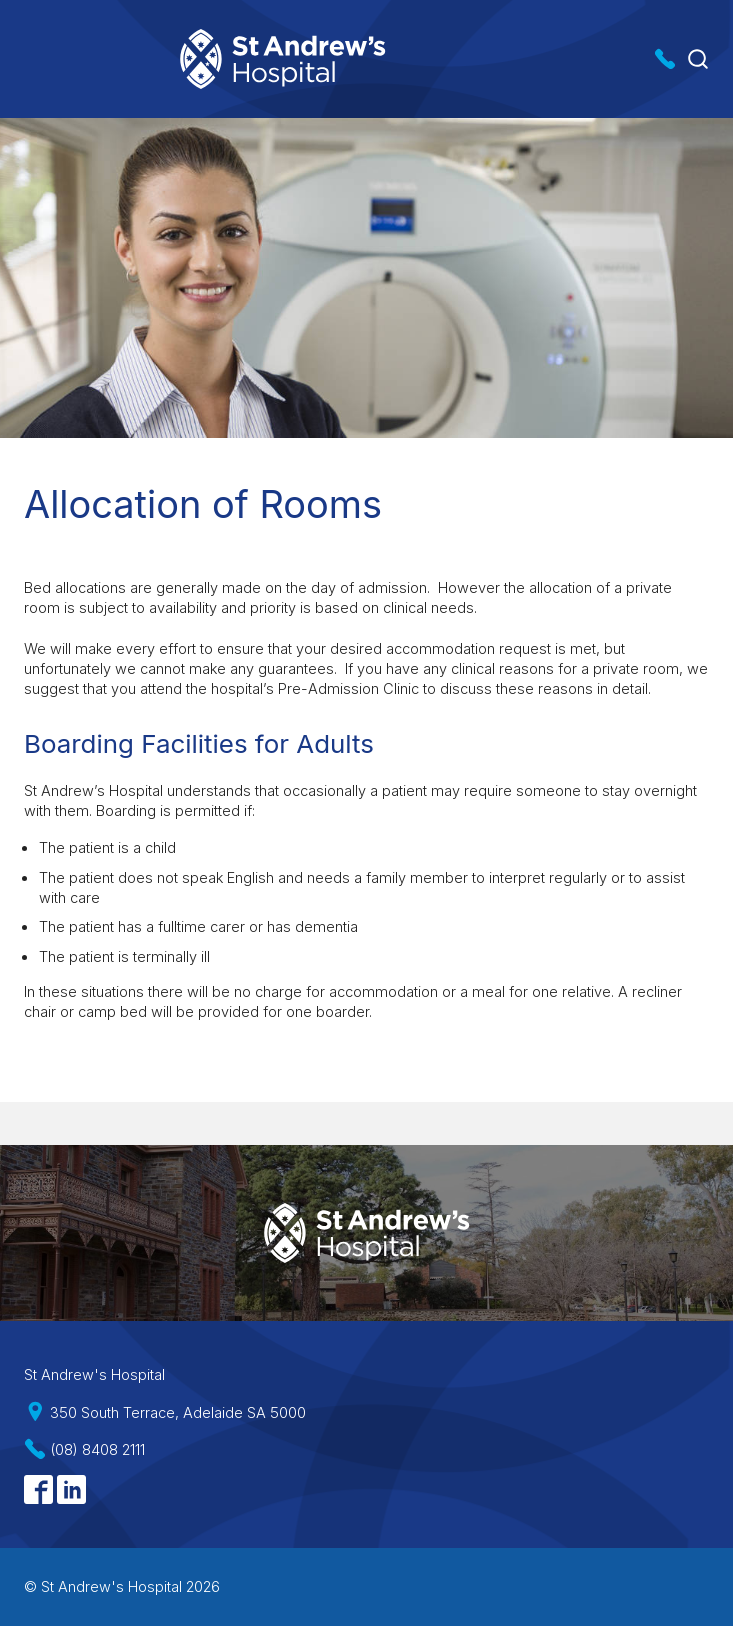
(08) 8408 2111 (97, 1449)
